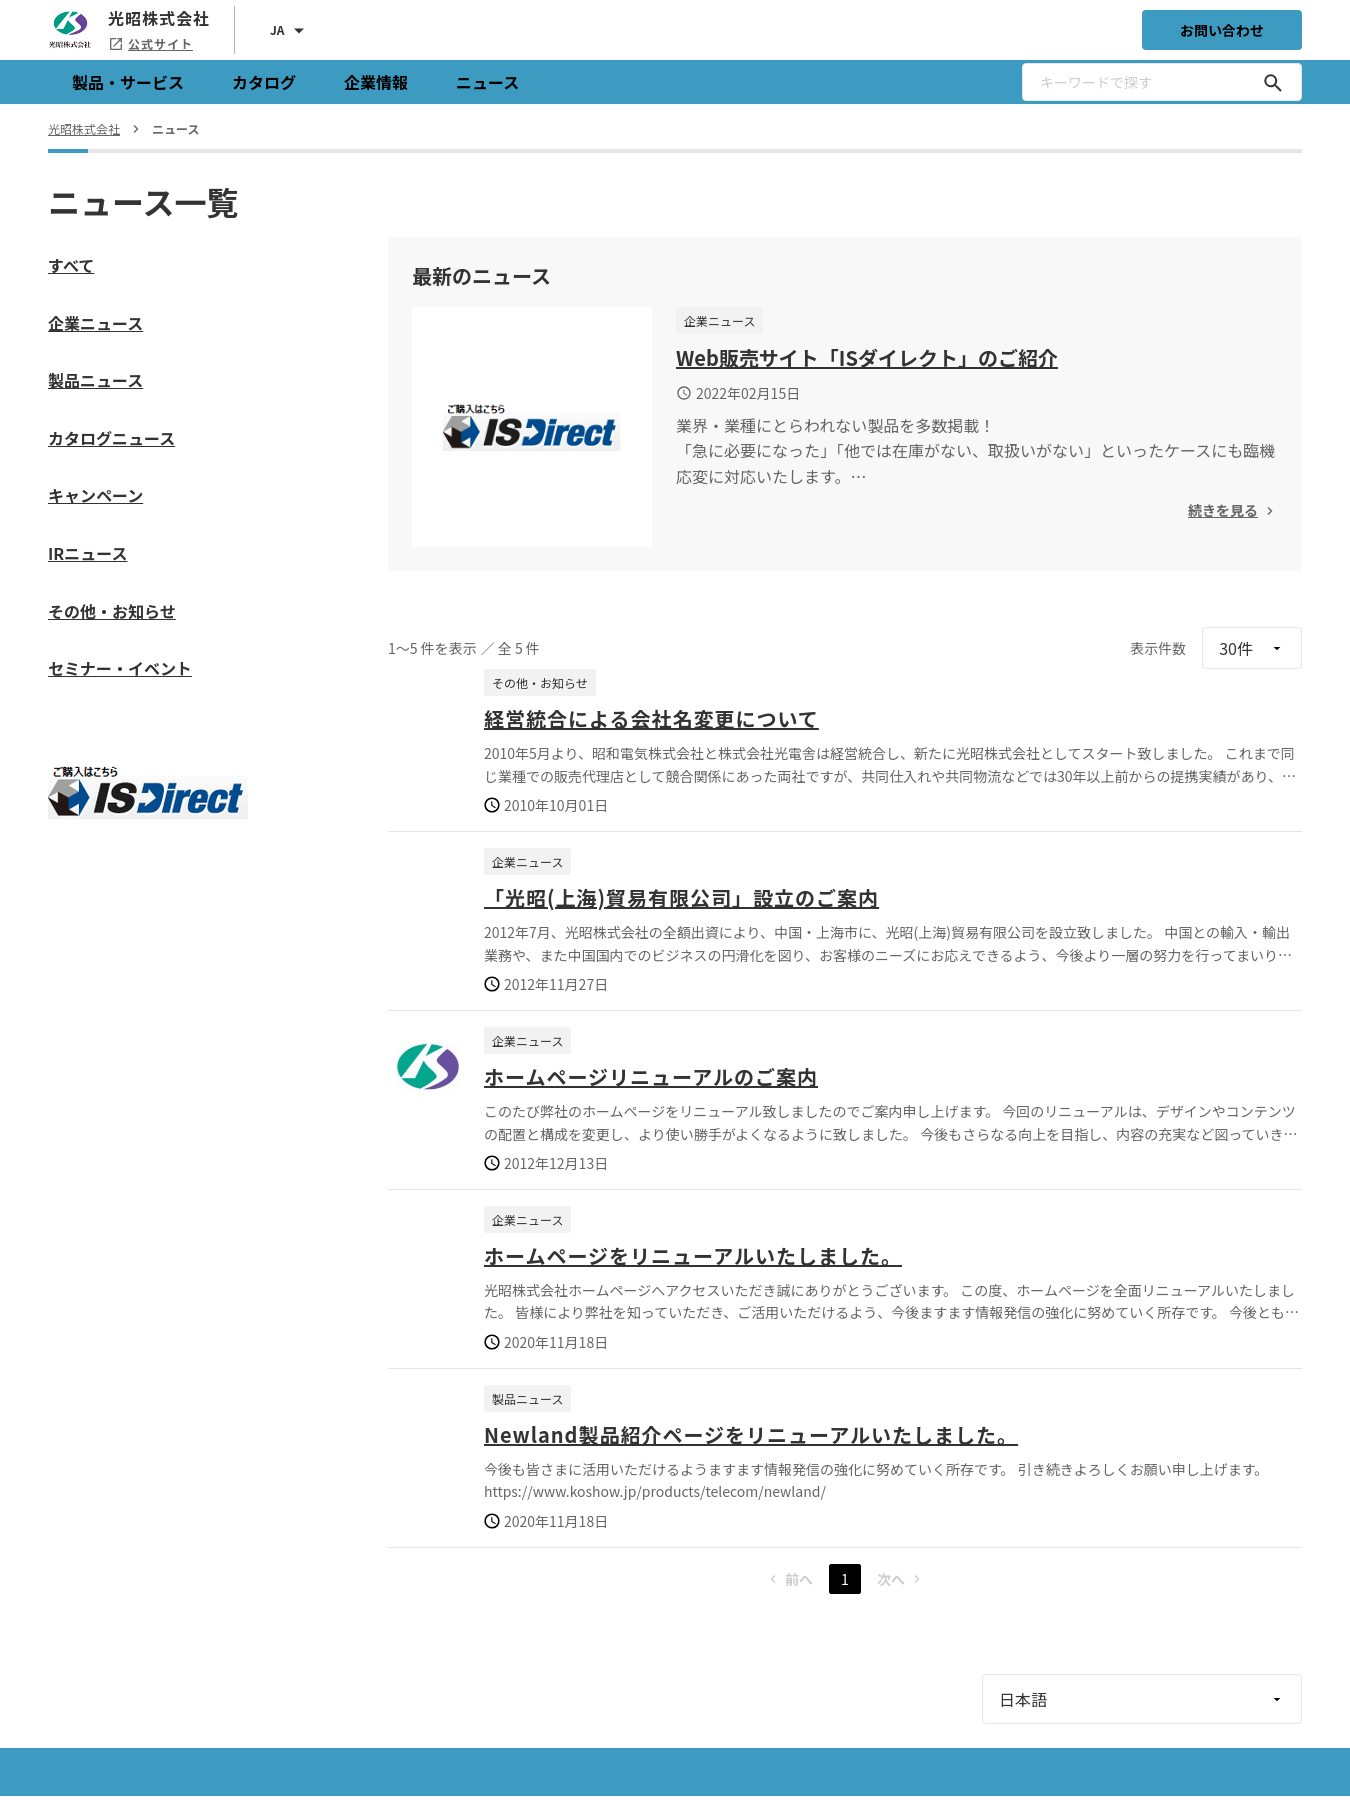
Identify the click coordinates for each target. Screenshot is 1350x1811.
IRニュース (87, 553)
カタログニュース (111, 438)
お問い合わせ (1222, 30)
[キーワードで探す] (1273, 82)
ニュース (487, 82)
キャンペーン (95, 495)
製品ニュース (95, 380)
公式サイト (150, 43)
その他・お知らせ (112, 611)
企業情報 (376, 82)
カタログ (264, 82)
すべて (71, 265)
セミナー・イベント (120, 668)
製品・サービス (128, 82)
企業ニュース (95, 323)
